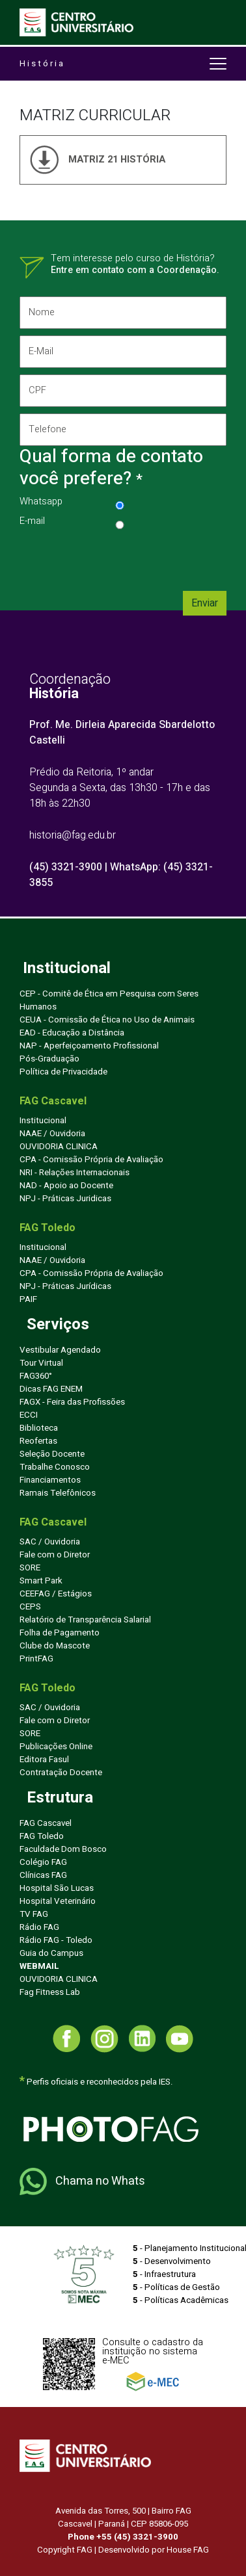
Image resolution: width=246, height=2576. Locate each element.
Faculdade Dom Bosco (63, 1849)
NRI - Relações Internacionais (75, 1172)
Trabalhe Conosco (55, 1467)
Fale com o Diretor (55, 1554)
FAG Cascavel (46, 1823)
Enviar (204, 603)
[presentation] (118, 559)
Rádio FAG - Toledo (56, 1940)
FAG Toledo (42, 1836)
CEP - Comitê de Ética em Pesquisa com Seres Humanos (109, 1000)
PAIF (28, 1299)
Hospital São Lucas (57, 1888)
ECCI (29, 1415)
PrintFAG (36, 1658)
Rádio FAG (39, 1927)
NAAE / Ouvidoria (52, 1133)
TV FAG (34, 1914)
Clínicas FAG (43, 1875)
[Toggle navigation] (216, 22)
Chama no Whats (82, 2181)
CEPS (30, 1606)
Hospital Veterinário (58, 1901)
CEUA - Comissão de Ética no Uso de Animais (107, 1019)
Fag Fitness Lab (50, 1992)
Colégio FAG (43, 1862)
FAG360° (36, 1376)
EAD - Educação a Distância (72, 1032)
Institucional (43, 1120)
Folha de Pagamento (60, 1632)
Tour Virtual (41, 1363)
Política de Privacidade (63, 1071)
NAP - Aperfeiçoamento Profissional (89, 1045)
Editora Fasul (44, 1759)
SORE (30, 1567)
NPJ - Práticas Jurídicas (65, 1286)
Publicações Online (56, 1746)
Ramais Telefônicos (58, 1493)
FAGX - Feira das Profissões (72, 1402)
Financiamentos (50, 1480)
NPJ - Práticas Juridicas (65, 1198)
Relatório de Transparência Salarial (85, 1619)
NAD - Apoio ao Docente (66, 1185)
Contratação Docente (61, 1772)
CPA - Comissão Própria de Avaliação (91, 1159)
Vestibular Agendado (60, 1350)
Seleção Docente (52, 1454)
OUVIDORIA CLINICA (59, 1146)
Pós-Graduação (49, 1058)
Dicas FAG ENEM (51, 1389)
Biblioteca (39, 1428)
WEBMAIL (39, 1966)
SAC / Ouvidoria (50, 1541)
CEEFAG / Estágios (56, 1593)
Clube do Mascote (55, 1645)
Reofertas (38, 1441)
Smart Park (41, 1580)
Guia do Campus (51, 1953)
